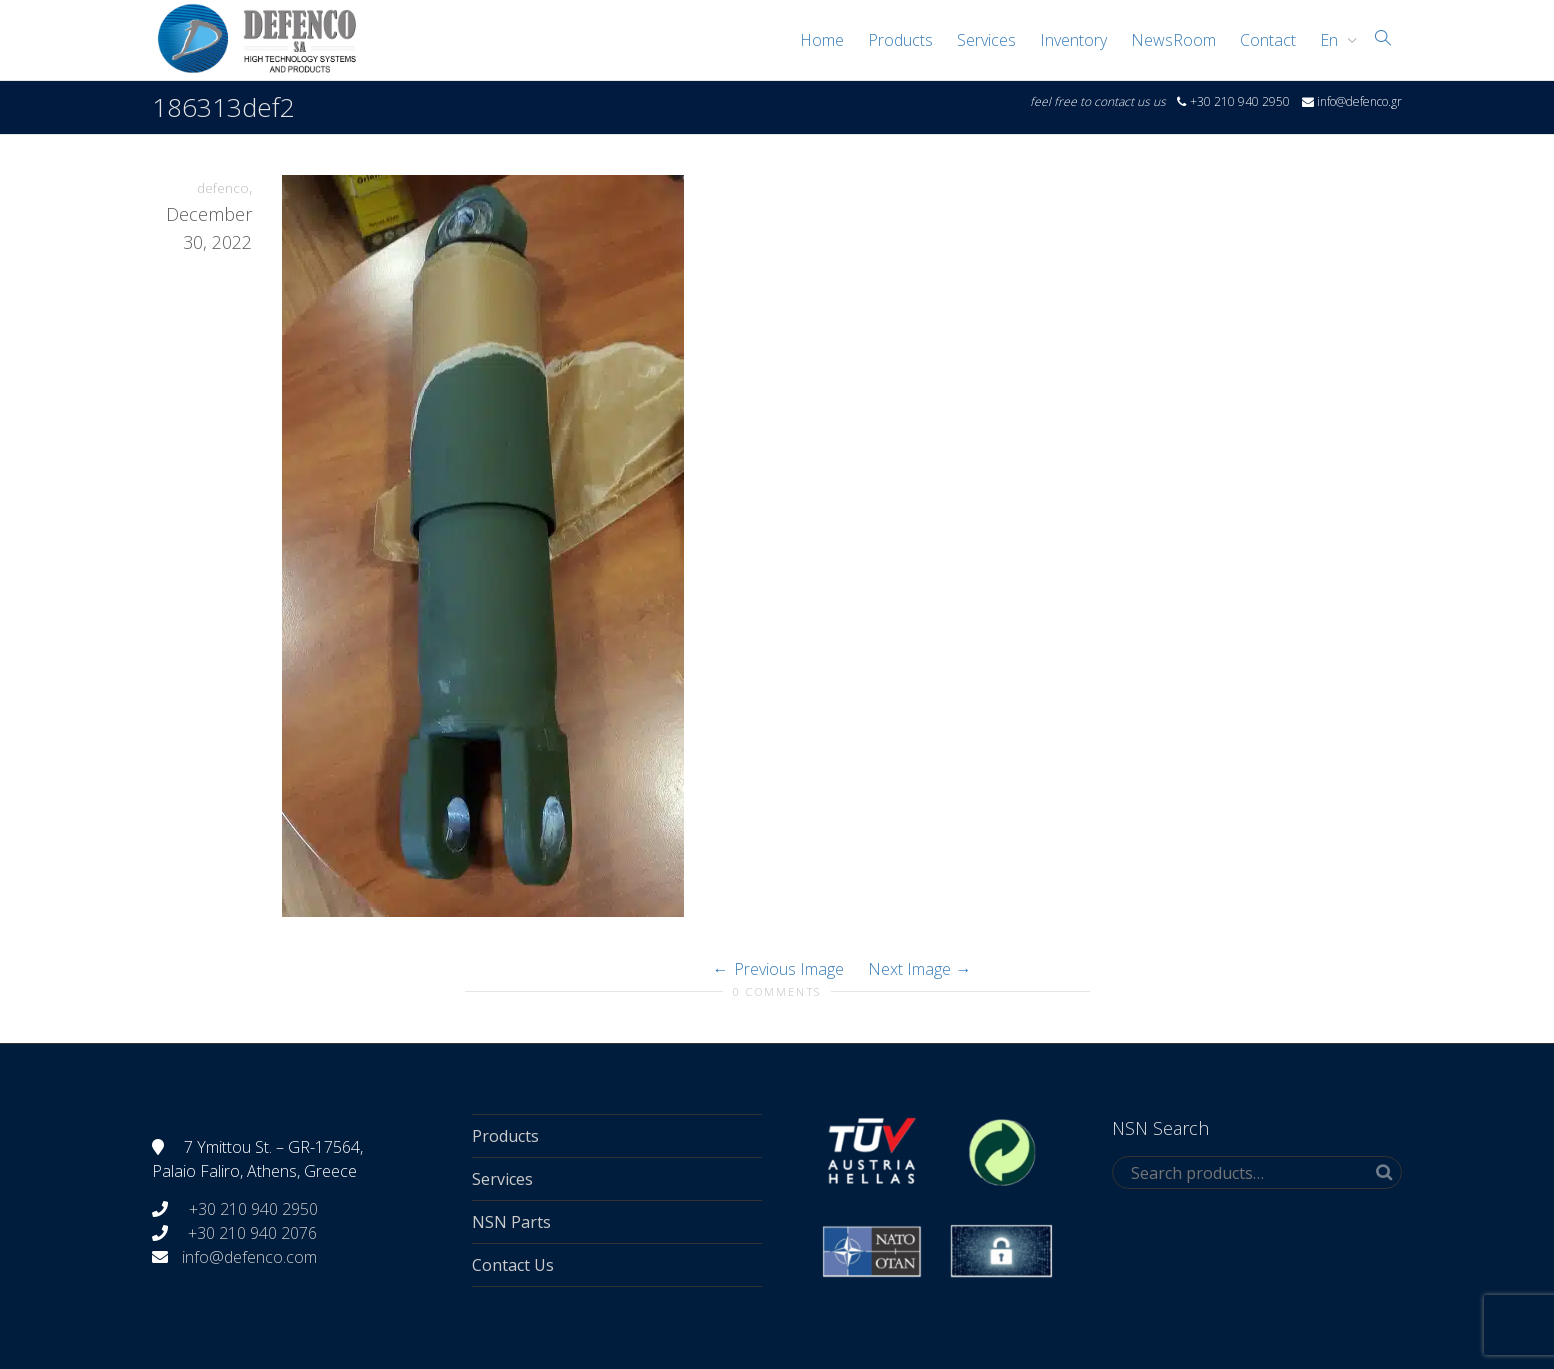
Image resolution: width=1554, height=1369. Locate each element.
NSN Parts (511, 1222)
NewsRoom (1173, 40)
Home (822, 40)
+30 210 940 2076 (252, 1233)
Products (900, 40)
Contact (1268, 40)
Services (986, 40)
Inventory (1073, 40)
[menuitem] (1333, 40)
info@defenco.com (249, 1257)
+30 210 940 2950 (251, 1209)
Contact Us (513, 1265)
